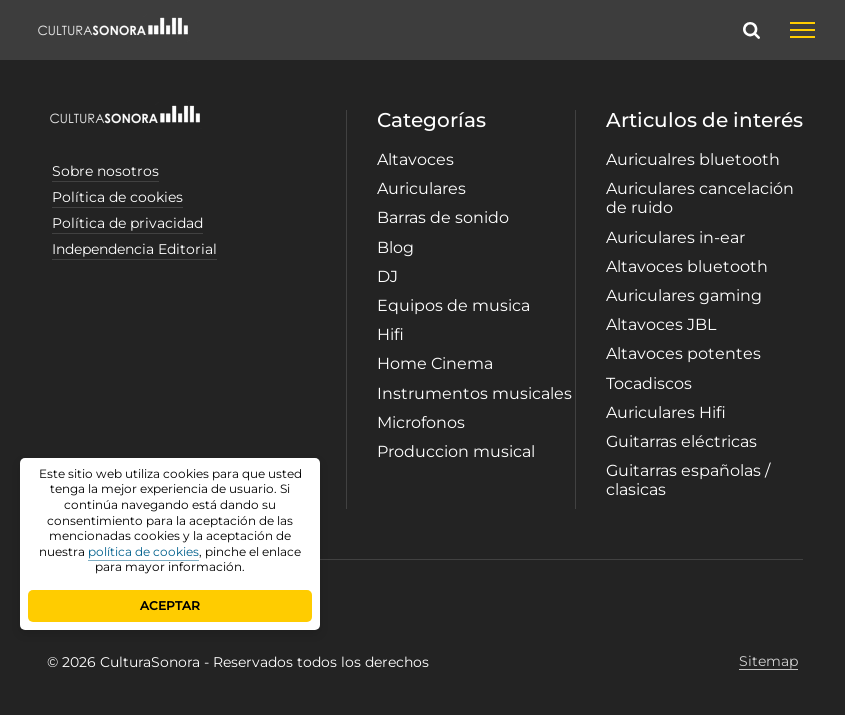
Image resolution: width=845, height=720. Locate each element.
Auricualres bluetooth (693, 159)
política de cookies (143, 551)
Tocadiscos (649, 383)
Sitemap (768, 661)
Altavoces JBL (661, 324)
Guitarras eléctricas (681, 441)
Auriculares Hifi (666, 412)
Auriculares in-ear (675, 237)
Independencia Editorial (134, 249)
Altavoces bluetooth (687, 266)
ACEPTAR (170, 605)
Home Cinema (435, 363)
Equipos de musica (453, 305)
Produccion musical (456, 451)
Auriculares (421, 188)
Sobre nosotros (105, 171)
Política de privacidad (127, 223)
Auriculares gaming (684, 295)
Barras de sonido (443, 217)
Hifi (390, 334)
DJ (387, 276)
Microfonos (421, 422)
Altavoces (415, 159)
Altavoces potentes (683, 353)
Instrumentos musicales (474, 393)
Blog (395, 247)
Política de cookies (117, 197)
